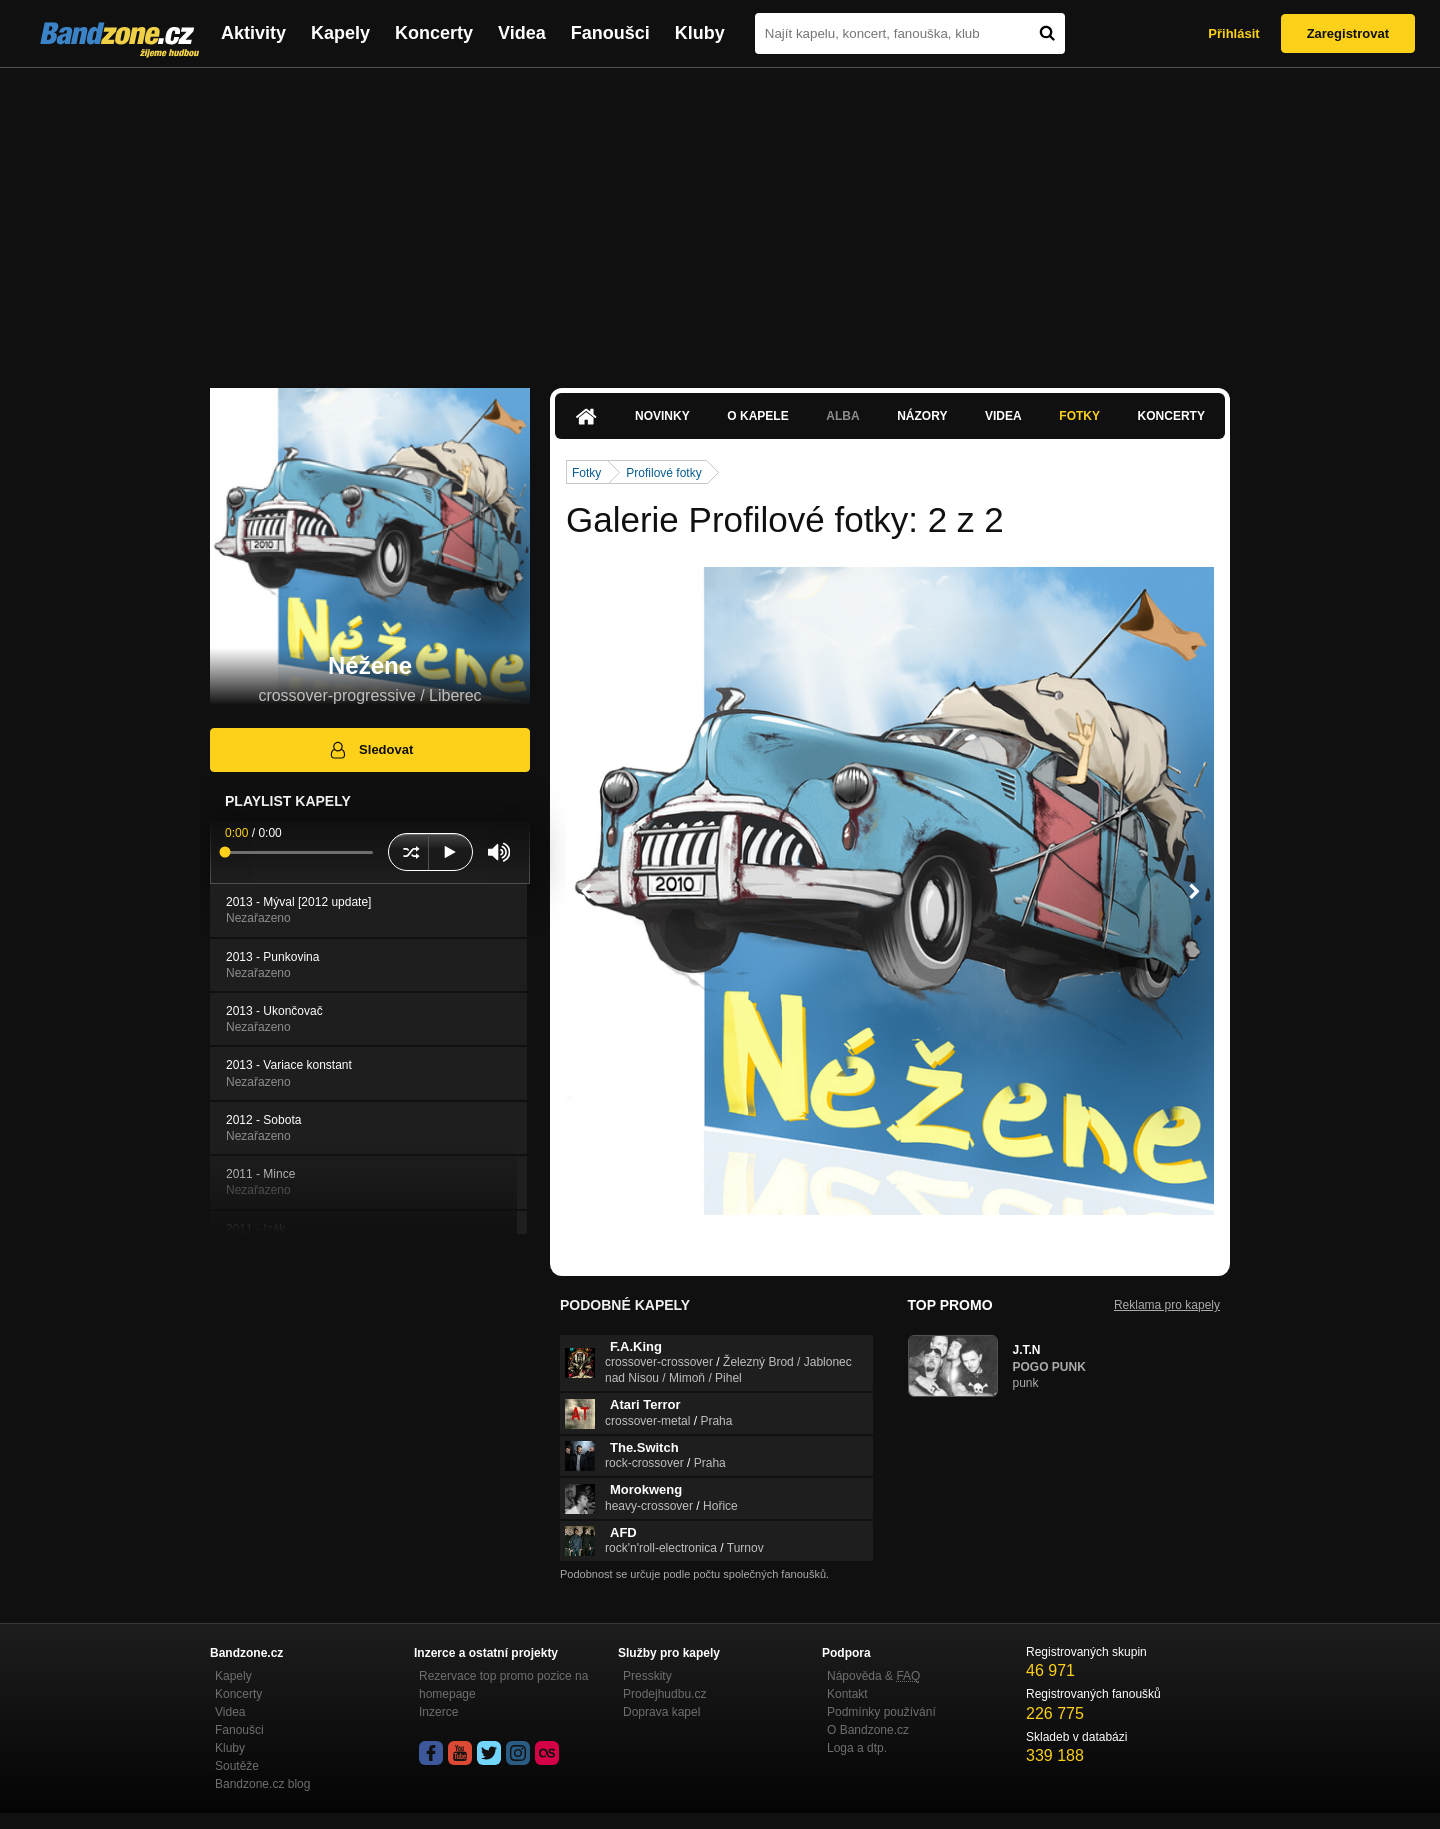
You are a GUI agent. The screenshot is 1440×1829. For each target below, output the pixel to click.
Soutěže (237, 1766)
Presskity (647, 1676)
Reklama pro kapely (1167, 1305)
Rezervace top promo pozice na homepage (503, 1685)
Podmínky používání (881, 1712)
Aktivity (253, 33)
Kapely (340, 33)
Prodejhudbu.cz (664, 1694)
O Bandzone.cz (868, 1730)
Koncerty (434, 33)
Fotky (1079, 416)
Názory (922, 416)
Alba (842, 416)
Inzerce (438, 1712)
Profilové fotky (663, 473)
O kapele (757, 416)
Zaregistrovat (1348, 33)
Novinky (662, 416)
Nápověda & (873, 1676)
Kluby (700, 33)
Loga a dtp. (857, 1748)
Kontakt (847, 1694)
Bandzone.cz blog (262, 1784)
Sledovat (370, 750)
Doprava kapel (661, 1712)
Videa (522, 33)
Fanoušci (610, 33)
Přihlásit (1233, 33)
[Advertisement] (720, 218)
